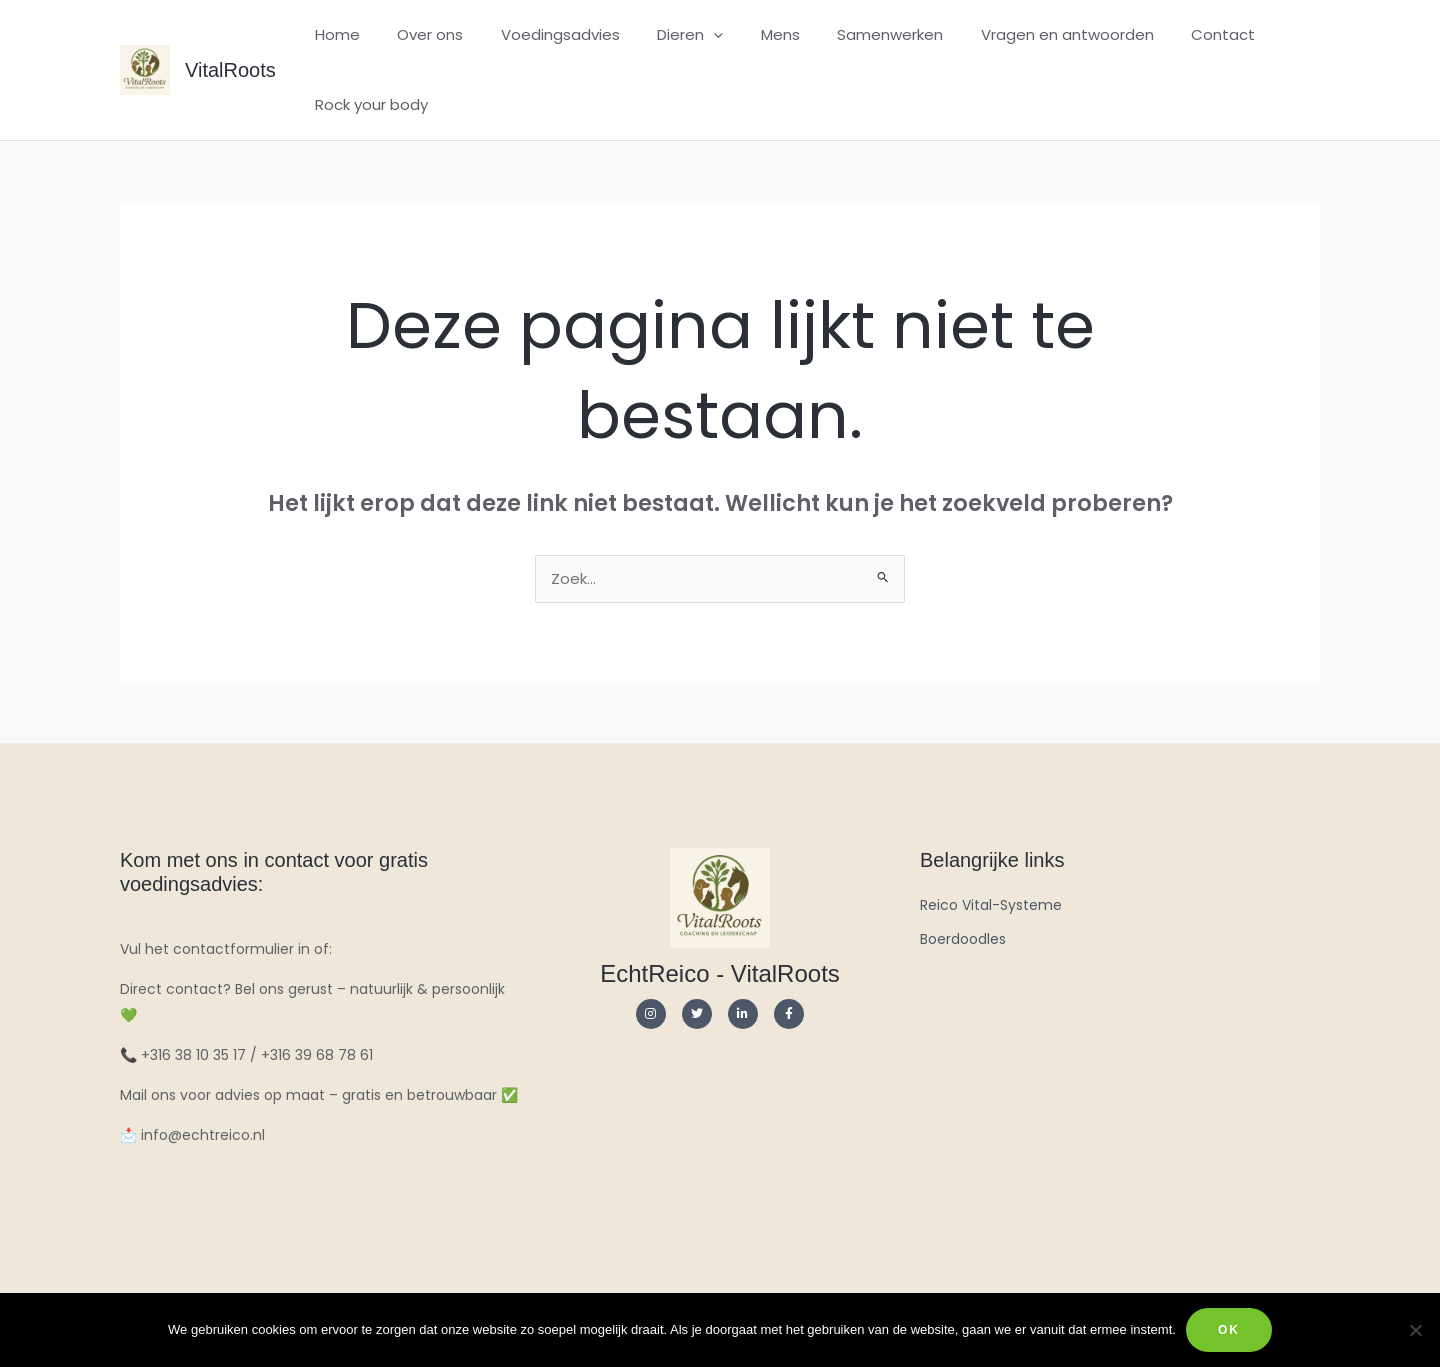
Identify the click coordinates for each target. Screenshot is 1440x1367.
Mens (746, 34)
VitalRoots (230, 70)
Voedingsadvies (541, 34)
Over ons (419, 34)
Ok (1229, 1330)
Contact (1167, 34)
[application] (687, 35)
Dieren (664, 35)
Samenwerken (849, 34)
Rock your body (367, 104)
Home (333, 34)
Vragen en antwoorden (1018, 34)
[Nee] (1415, 1330)
